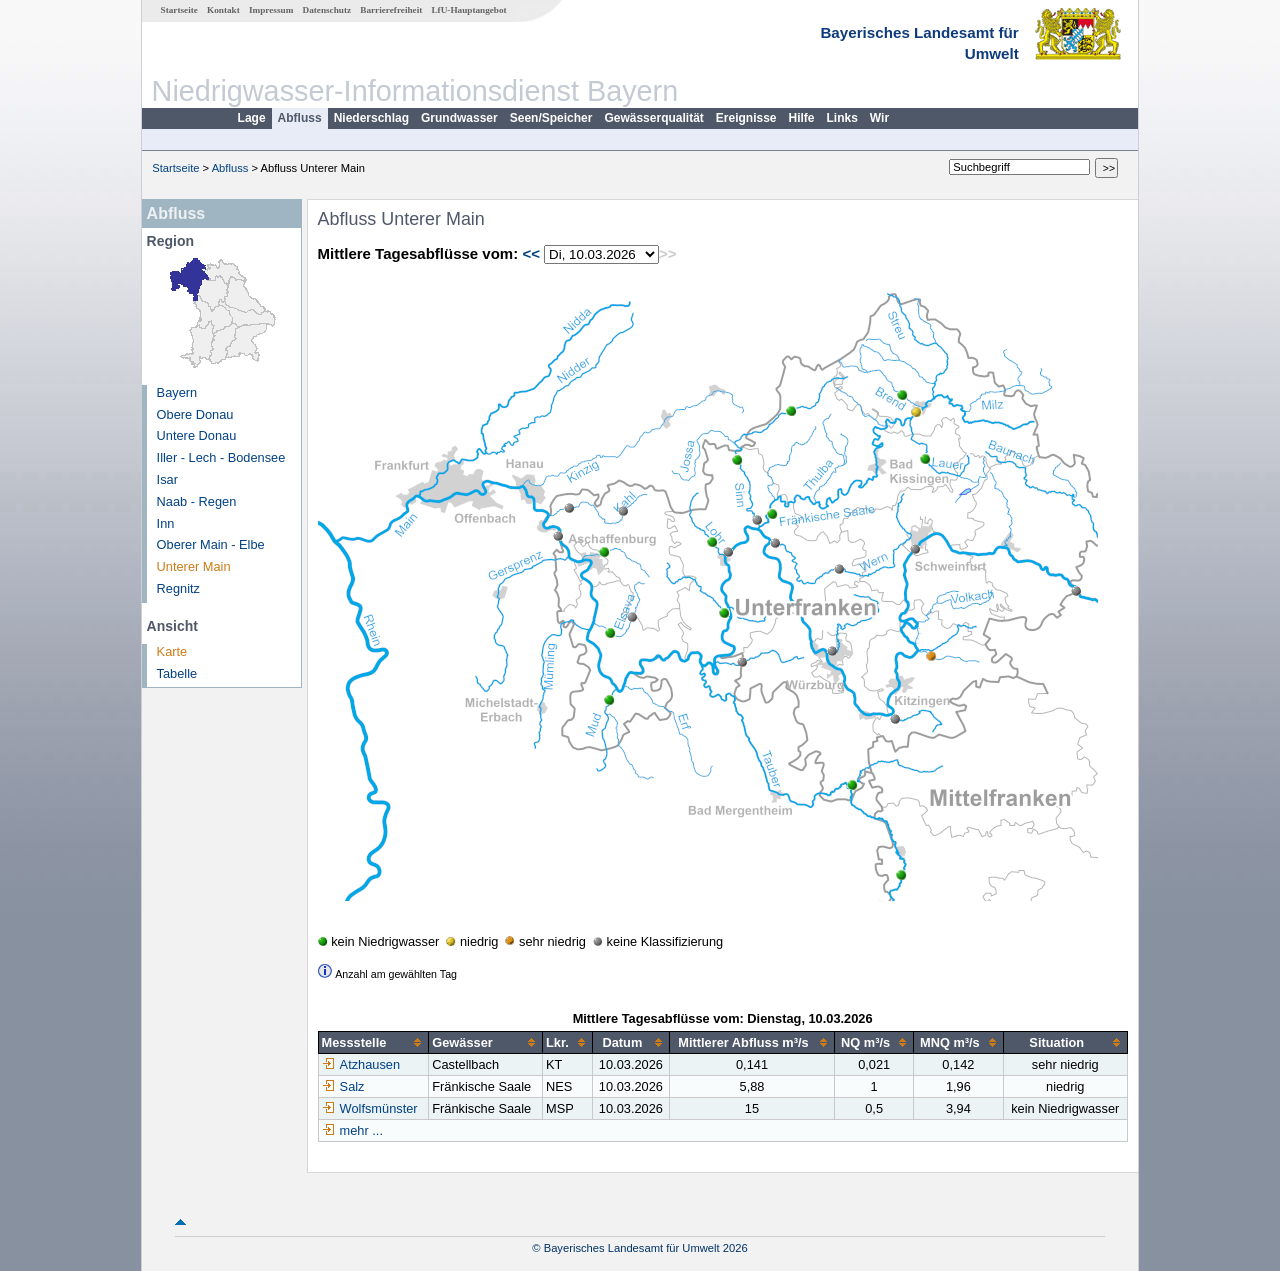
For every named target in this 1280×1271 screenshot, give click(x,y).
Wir (879, 118)
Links (842, 118)
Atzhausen (361, 1064)
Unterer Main (194, 566)
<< (531, 253)
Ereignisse (746, 118)
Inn (166, 523)
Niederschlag (371, 118)
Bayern (177, 392)
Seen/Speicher (551, 118)
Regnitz (178, 588)
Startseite (179, 10)
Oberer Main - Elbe (211, 544)
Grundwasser (459, 118)
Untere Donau (197, 435)
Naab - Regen (197, 501)
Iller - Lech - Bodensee (221, 457)
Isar (167, 479)
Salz (343, 1086)
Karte (172, 651)
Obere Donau (195, 414)
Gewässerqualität (653, 118)
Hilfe (802, 118)
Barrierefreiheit (391, 10)
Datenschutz (327, 10)
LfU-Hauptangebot (468, 10)
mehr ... (361, 1130)
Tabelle (177, 673)
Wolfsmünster (370, 1108)
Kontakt (223, 10)
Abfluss (300, 118)
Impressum (271, 10)
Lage (252, 118)
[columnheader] (373, 1043)
